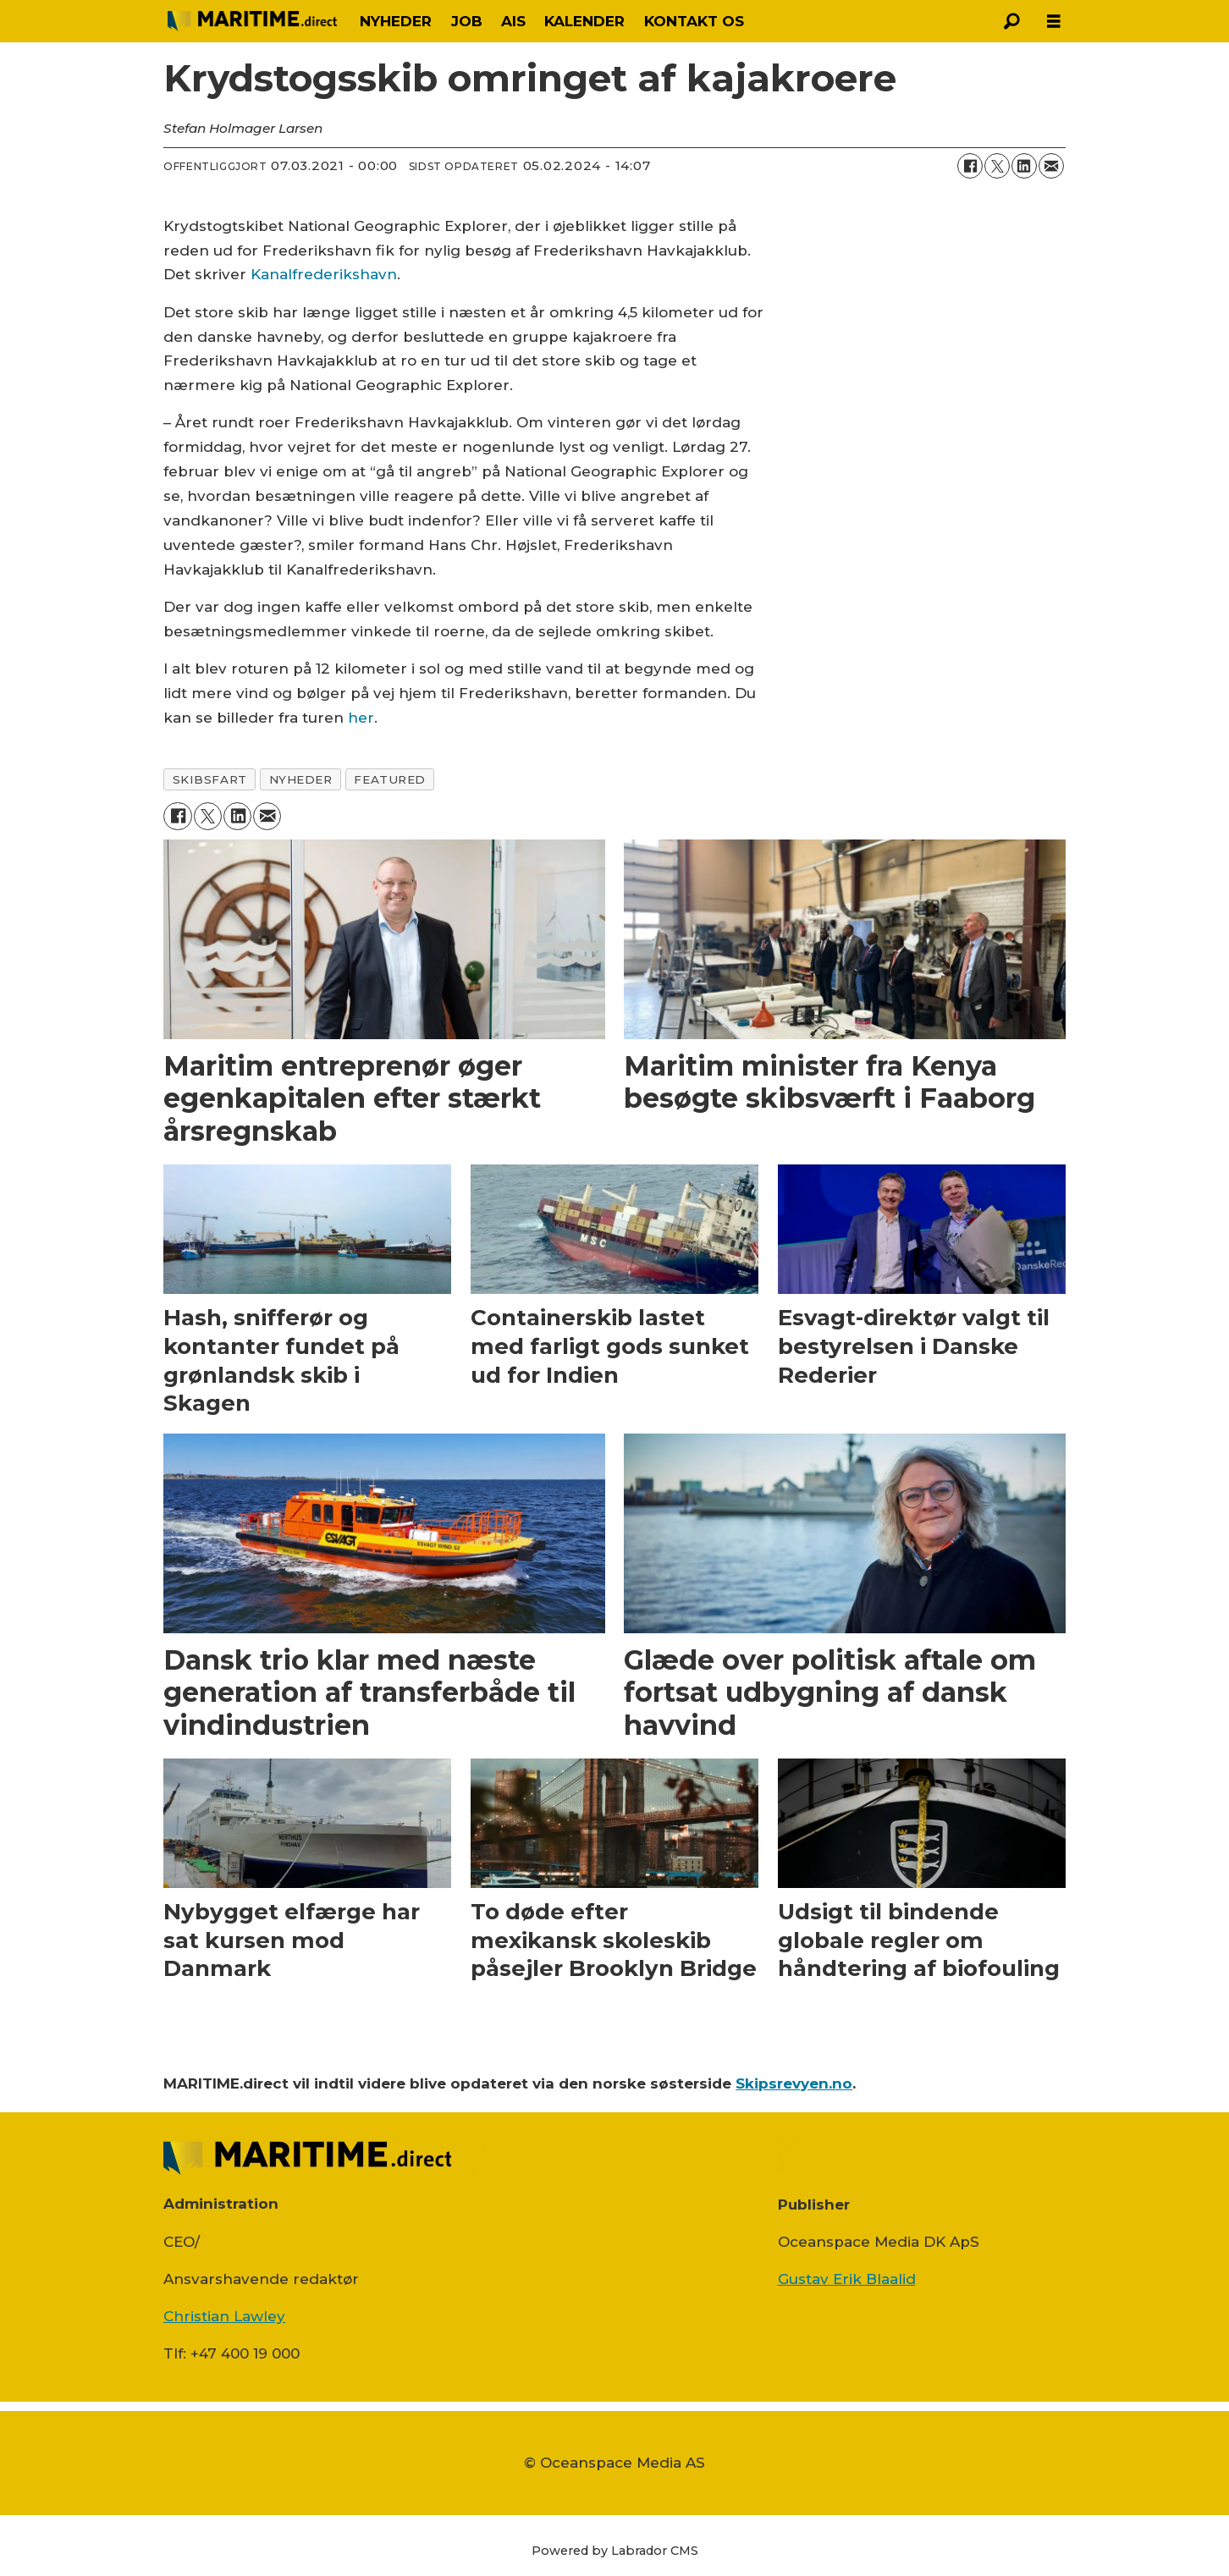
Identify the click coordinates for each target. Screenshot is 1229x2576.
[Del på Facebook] (970, 166)
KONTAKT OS (694, 21)
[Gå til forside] (252, 20)
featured (389, 779)
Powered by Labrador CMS (615, 2550)
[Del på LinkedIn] (1024, 166)
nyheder (301, 779)
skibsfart (210, 779)
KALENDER (584, 21)
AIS (513, 21)
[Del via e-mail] (1051, 166)
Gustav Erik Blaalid (847, 2279)
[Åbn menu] (1054, 21)
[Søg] (1011, 21)
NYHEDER (396, 21)
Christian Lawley (224, 2316)
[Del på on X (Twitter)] (997, 166)
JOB (466, 21)
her (361, 717)
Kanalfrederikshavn (324, 274)
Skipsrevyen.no (794, 2083)
